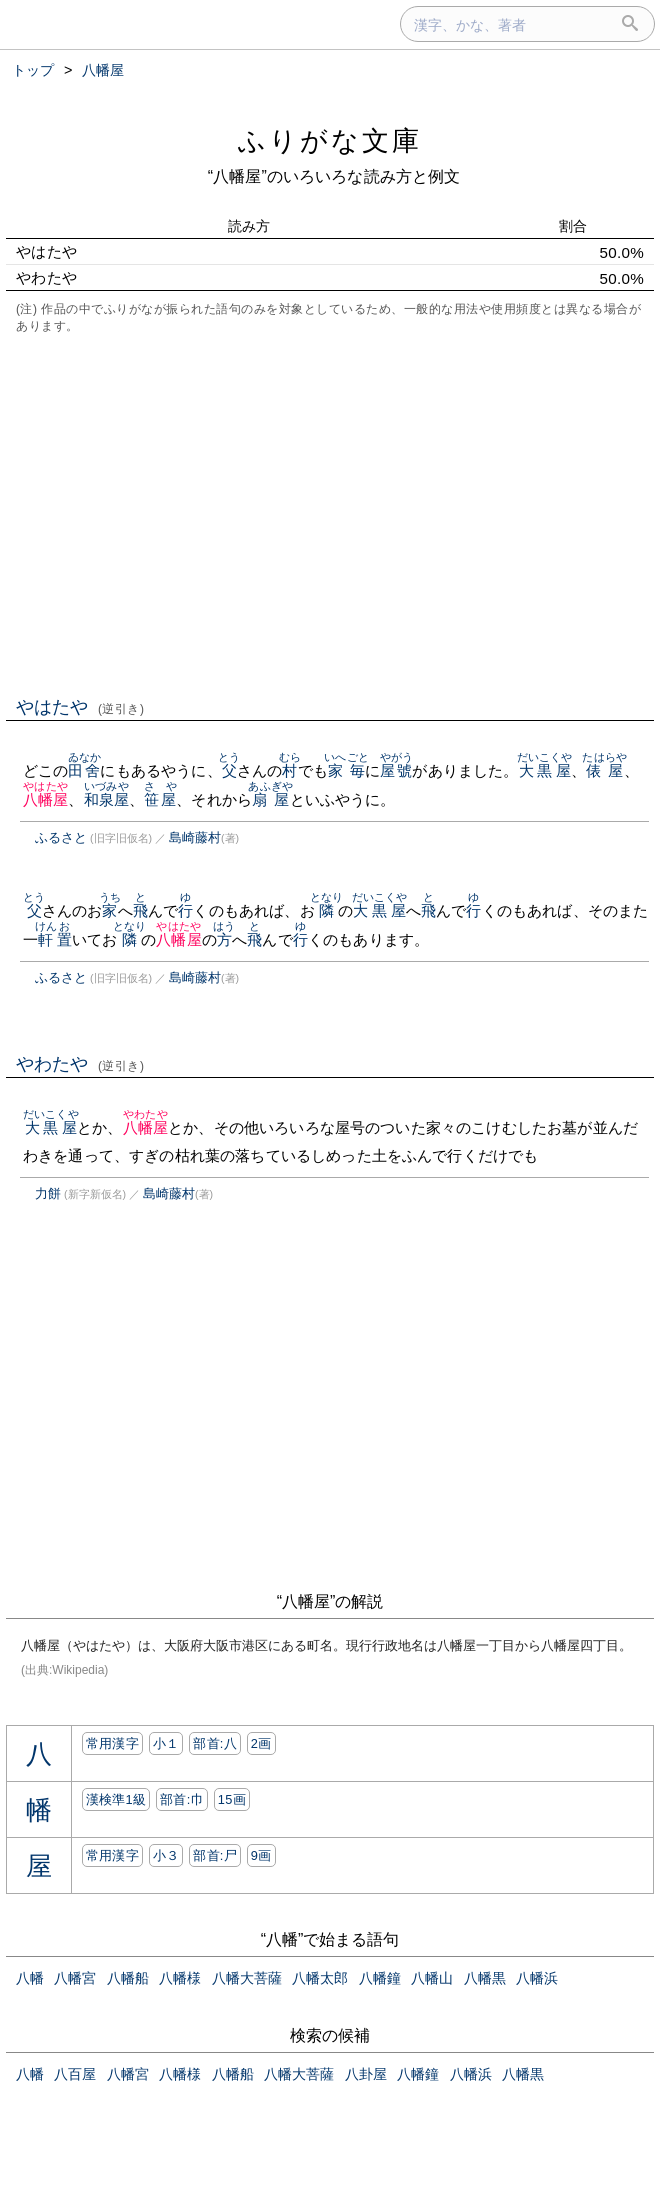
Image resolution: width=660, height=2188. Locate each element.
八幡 (30, 1978)
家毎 (346, 770)
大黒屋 (545, 770)
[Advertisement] (330, 513)
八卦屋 (366, 2074)
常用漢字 (112, 1743)
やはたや (80, 707)
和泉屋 (106, 799)
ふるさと (61, 837)
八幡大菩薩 (247, 1978)
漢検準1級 (116, 1799)
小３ (166, 1855)
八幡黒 (485, 1978)
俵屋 (604, 770)
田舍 (84, 770)
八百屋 (75, 2074)
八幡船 (128, 1978)
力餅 (48, 1193)
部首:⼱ (182, 1799)
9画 (261, 1855)
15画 (232, 1799)
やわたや (80, 1064)
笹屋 (160, 799)
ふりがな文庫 (330, 140)
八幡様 (180, 1978)
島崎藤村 (195, 837)
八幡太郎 (320, 1978)
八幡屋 (45, 799)
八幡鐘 (380, 1978)
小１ (166, 1743)
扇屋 (270, 799)
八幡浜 (537, 1978)
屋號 (396, 770)
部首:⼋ (215, 1743)
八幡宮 (75, 1978)
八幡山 (432, 1978)
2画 (261, 1743)
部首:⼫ (215, 1855)
